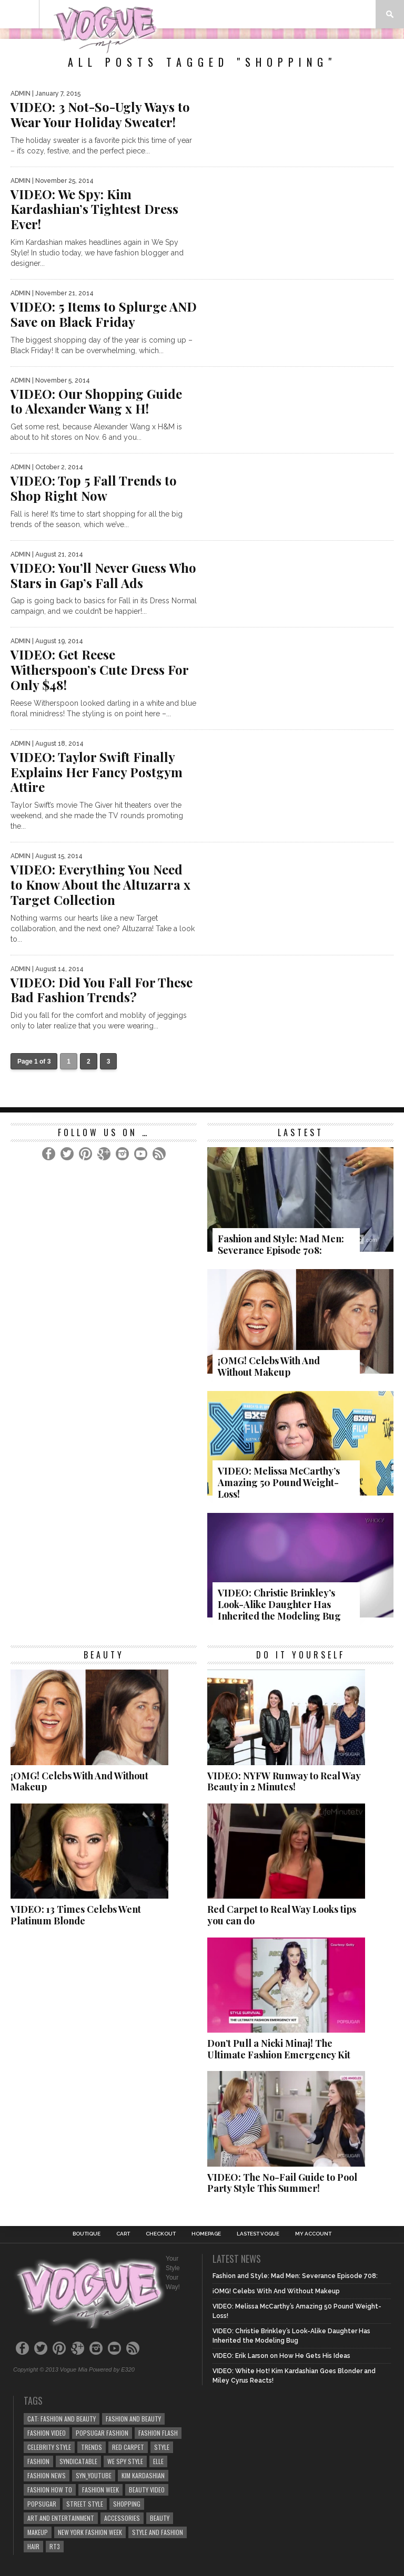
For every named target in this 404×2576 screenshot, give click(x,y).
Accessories (122, 2517)
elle (158, 2461)
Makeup (37, 2532)
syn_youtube (94, 2475)
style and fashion (157, 2532)
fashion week (100, 2489)
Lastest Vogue (258, 2234)
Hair (33, 2546)
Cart (123, 2234)
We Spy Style (125, 2461)
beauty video (147, 2489)
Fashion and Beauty (133, 2418)
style (161, 2447)
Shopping (126, 2503)
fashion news (46, 2475)
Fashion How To (49, 2489)
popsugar (41, 2503)
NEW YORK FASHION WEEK (90, 2532)
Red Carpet (128, 2447)
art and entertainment (60, 2517)
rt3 (54, 2546)
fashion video (46, 2432)
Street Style (84, 2503)
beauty (159, 2517)
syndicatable (78, 2461)
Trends (91, 2447)
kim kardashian (143, 2475)
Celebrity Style (49, 2447)
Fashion (38, 2461)
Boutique (86, 2234)
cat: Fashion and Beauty (61, 2418)
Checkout (161, 2234)
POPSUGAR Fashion (102, 2432)
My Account (313, 2234)
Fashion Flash (158, 2432)
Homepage (206, 2234)
